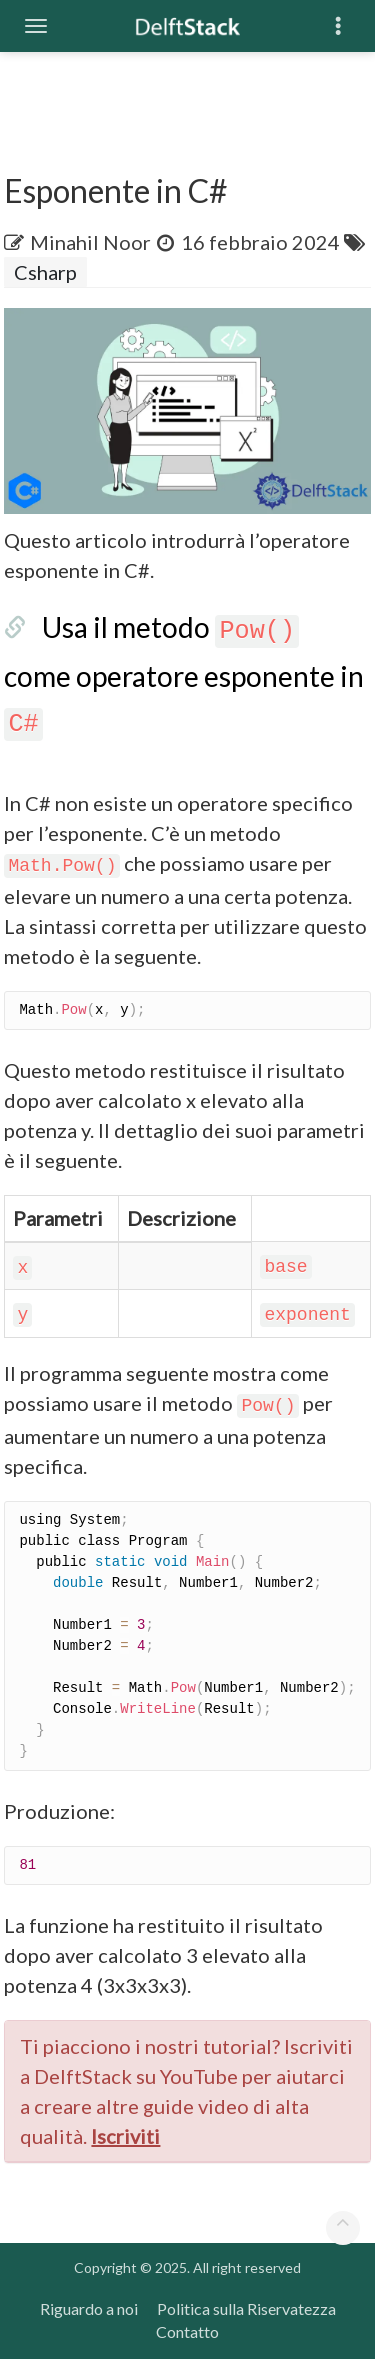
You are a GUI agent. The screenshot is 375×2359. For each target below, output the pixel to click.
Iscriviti (125, 2136)
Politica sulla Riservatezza (246, 2308)
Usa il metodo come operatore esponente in (184, 673)
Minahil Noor (90, 242)
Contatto (187, 2331)
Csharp (45, 272)
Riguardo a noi (89, 2308)
